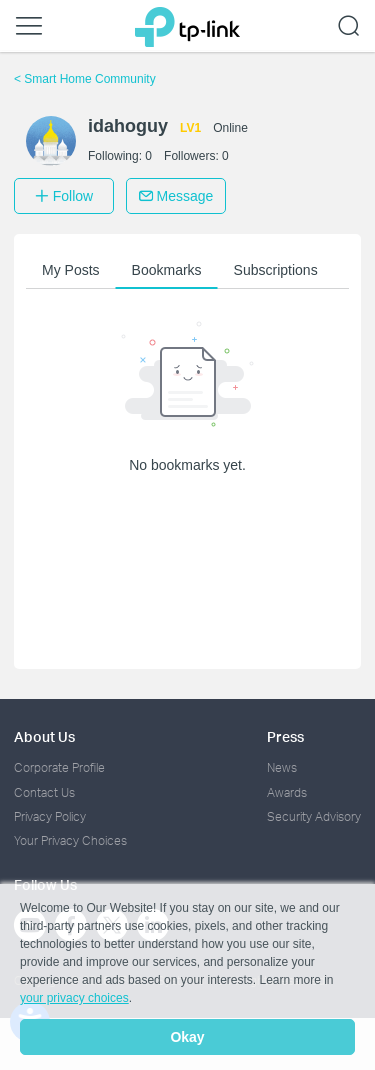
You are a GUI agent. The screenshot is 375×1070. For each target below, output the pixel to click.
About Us (44, 736)
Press (285, 736)
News (282, 767)
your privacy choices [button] (74, 998)
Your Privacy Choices (70, 840)
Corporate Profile (59, 767)
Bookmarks (167, 270)
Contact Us (44, 792)
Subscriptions (276, 270)
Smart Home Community (85, 79)
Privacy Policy (50, 816)
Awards (287, 792)
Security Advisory (314, 816)
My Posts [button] (71, 270)
